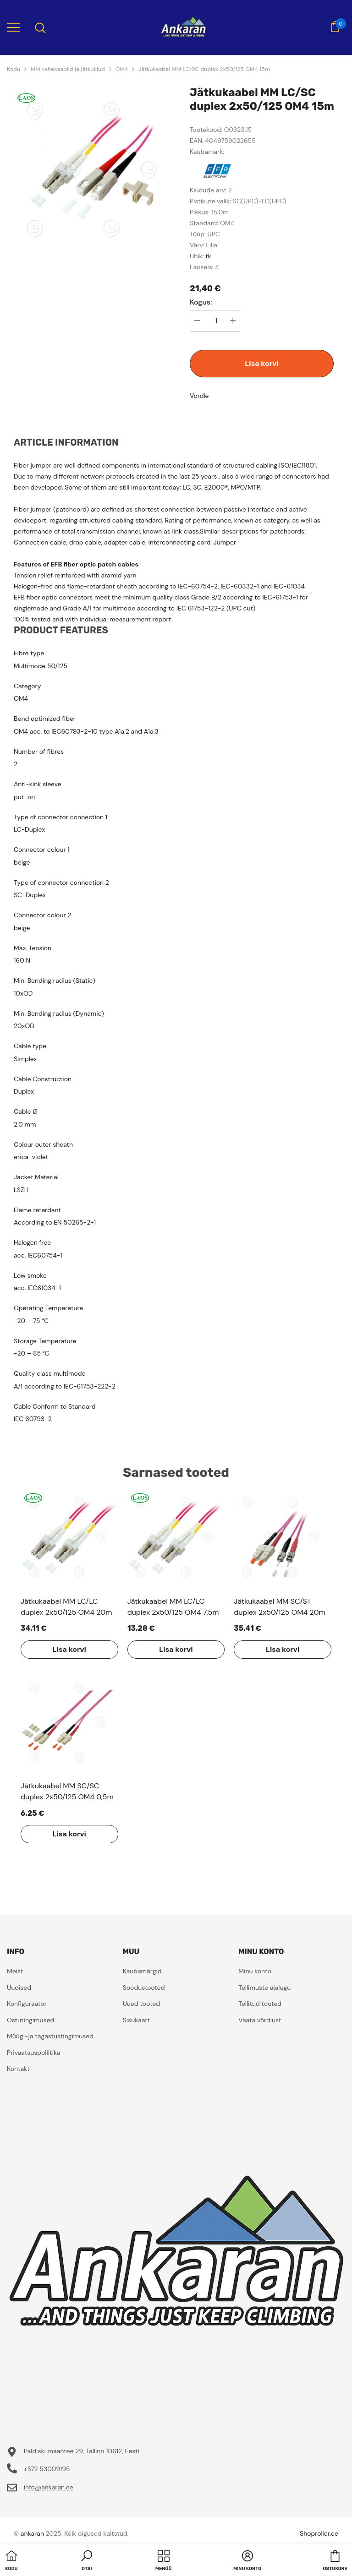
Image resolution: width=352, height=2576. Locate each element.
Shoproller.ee (319, 2533)
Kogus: (201, 302)
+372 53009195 (47, 2469)
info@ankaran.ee (48, 2487)
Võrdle (199, 396)
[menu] (13, 27)
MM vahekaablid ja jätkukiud (68, 69)
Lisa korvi (261, 363)
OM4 (122, 69)
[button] (87, 2561)
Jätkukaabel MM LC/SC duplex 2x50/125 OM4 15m (204, 69)
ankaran (32, 2533)
